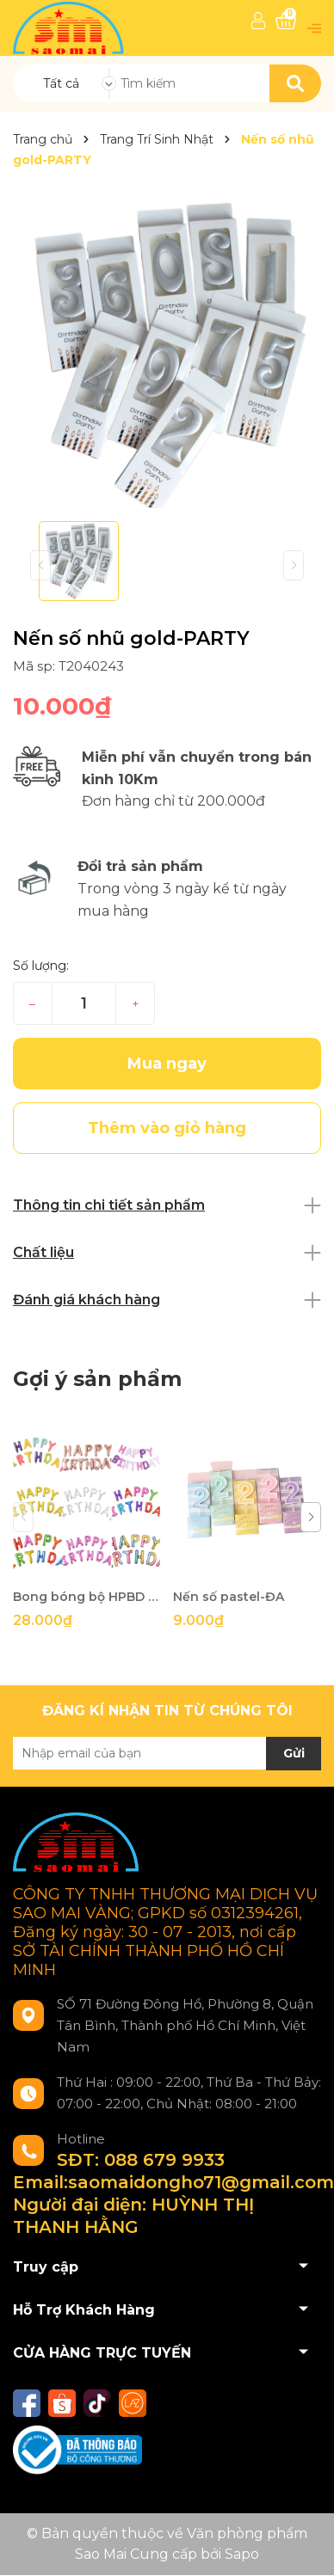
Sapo (242, 2554)
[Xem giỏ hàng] (286, 21)
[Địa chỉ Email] (167, 1753)
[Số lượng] (84, 1003)
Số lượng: (41, 965)
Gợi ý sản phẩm (97, 1378)
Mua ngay (167, 1063)
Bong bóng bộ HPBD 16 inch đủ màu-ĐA (86, 1596)
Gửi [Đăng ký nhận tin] (294, 1753)
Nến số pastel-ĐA (228, 1596)
